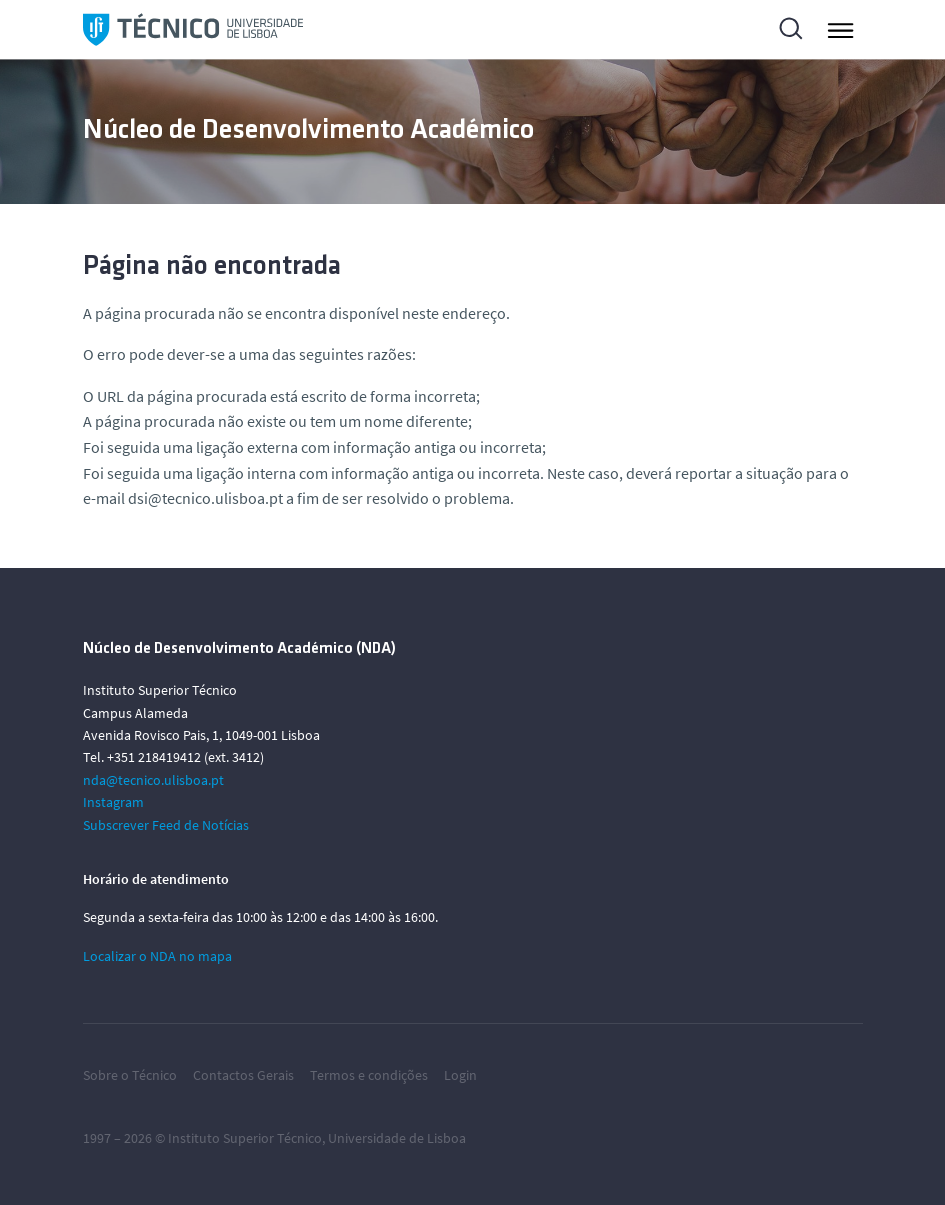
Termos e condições (369, 1075)
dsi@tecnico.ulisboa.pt (205, 498)
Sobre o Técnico (130, 1075)
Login (460, 1075)
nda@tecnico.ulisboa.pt (153, 780)
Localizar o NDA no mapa (157, 956)
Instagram (113, 802)
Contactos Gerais (243, 1075)
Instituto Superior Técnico (245, 1138)
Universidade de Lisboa (397, 1138)
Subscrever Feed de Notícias (166, 825)
